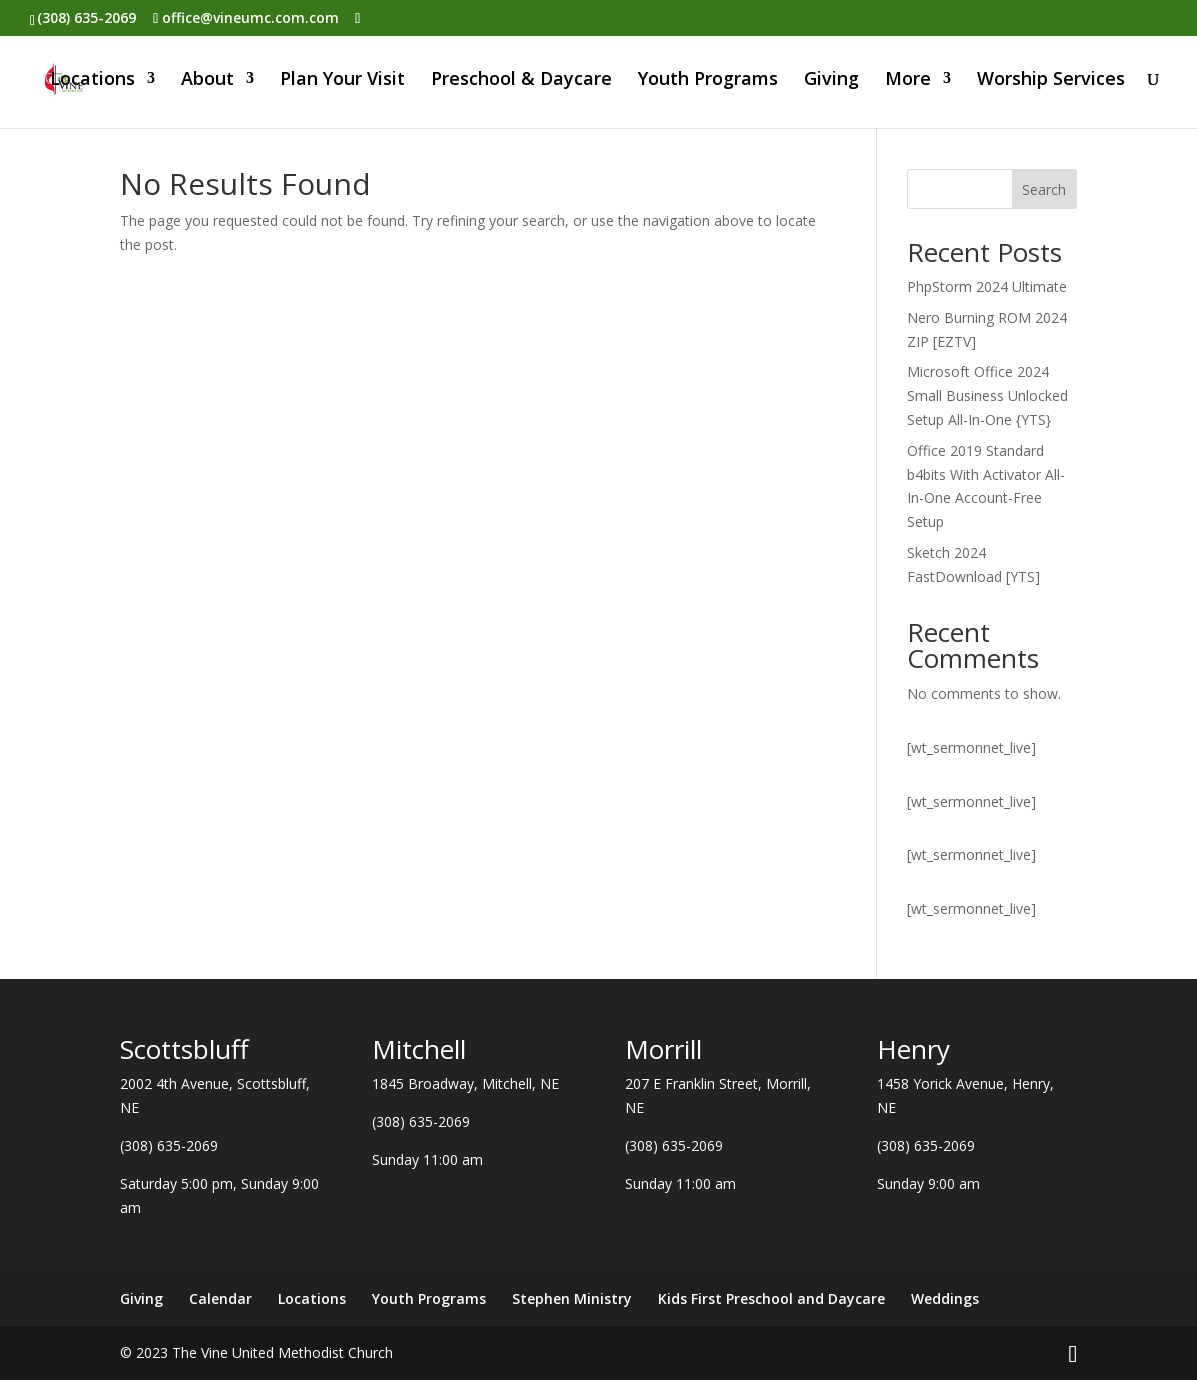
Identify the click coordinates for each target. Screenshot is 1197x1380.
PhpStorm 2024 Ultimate (987, 286)
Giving (831, 82)
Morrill (663, 1049)
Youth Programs (708, 82)
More (908, 82)
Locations (92, 82)
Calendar (220, 1298)
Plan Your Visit (342, 82)
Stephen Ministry (572, 1298)
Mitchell (419, 1049)
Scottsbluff (184, 1049)
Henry (913, 1049)
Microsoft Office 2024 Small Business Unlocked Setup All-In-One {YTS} (987, 395)
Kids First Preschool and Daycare (771, 1298)
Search (1044, 189)
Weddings (945, 1298)
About (207, 82)
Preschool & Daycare (521, 82)
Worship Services (1051, 82)
